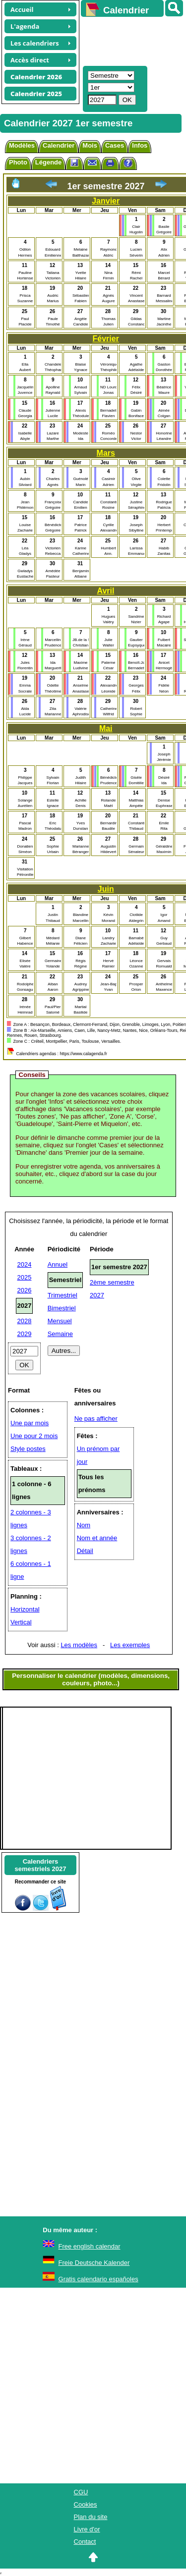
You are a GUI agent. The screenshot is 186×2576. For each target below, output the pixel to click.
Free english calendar (90, 2246)
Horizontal (25, 1609)
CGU (81, 2492)
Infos (139, 145)
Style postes (28, 1448)
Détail (85, 1551)
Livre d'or (87, 2529)
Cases (114, 145)
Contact (85, 2541)
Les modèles (79, 1645)
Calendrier (58, 145)
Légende (48, 162)
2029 (24, 1334)
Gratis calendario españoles (98, 2279)
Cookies (85, 2504)
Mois (89, 145)
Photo (18, 162)
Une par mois (29, 1423)
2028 (24, 1321)
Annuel (57, 1264)
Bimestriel (62, 1308)
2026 (24, 1290)
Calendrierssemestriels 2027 (40, 1865)
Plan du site (91, 2517)
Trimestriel (62, 1295)
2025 (24, 1277)
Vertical (21, 1622)
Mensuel (60, 1321)
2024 (24, 1264)
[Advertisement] (129, 40)
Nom (83, 1525)
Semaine (60, 1334)
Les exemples (130, 1645)
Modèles (22, 145)
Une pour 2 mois (34, 1436)
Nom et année (97, 1538)
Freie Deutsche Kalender (94, 2262)
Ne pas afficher (96, 1418)
